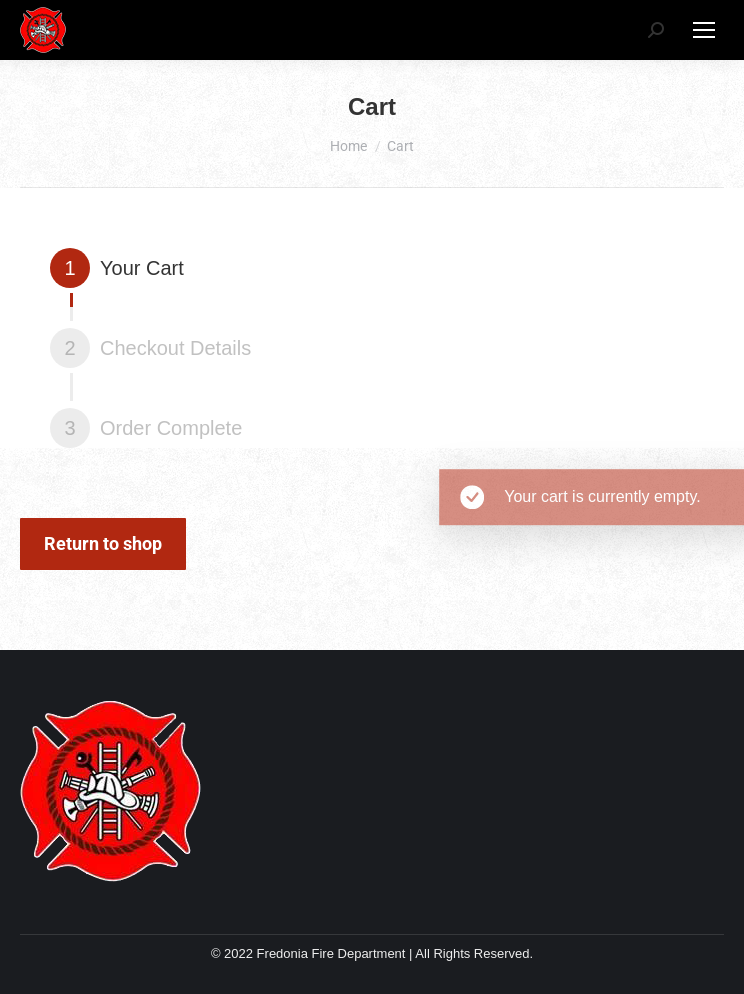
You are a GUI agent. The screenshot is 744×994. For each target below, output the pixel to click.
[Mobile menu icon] (704, 30)
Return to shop (103, 543)
